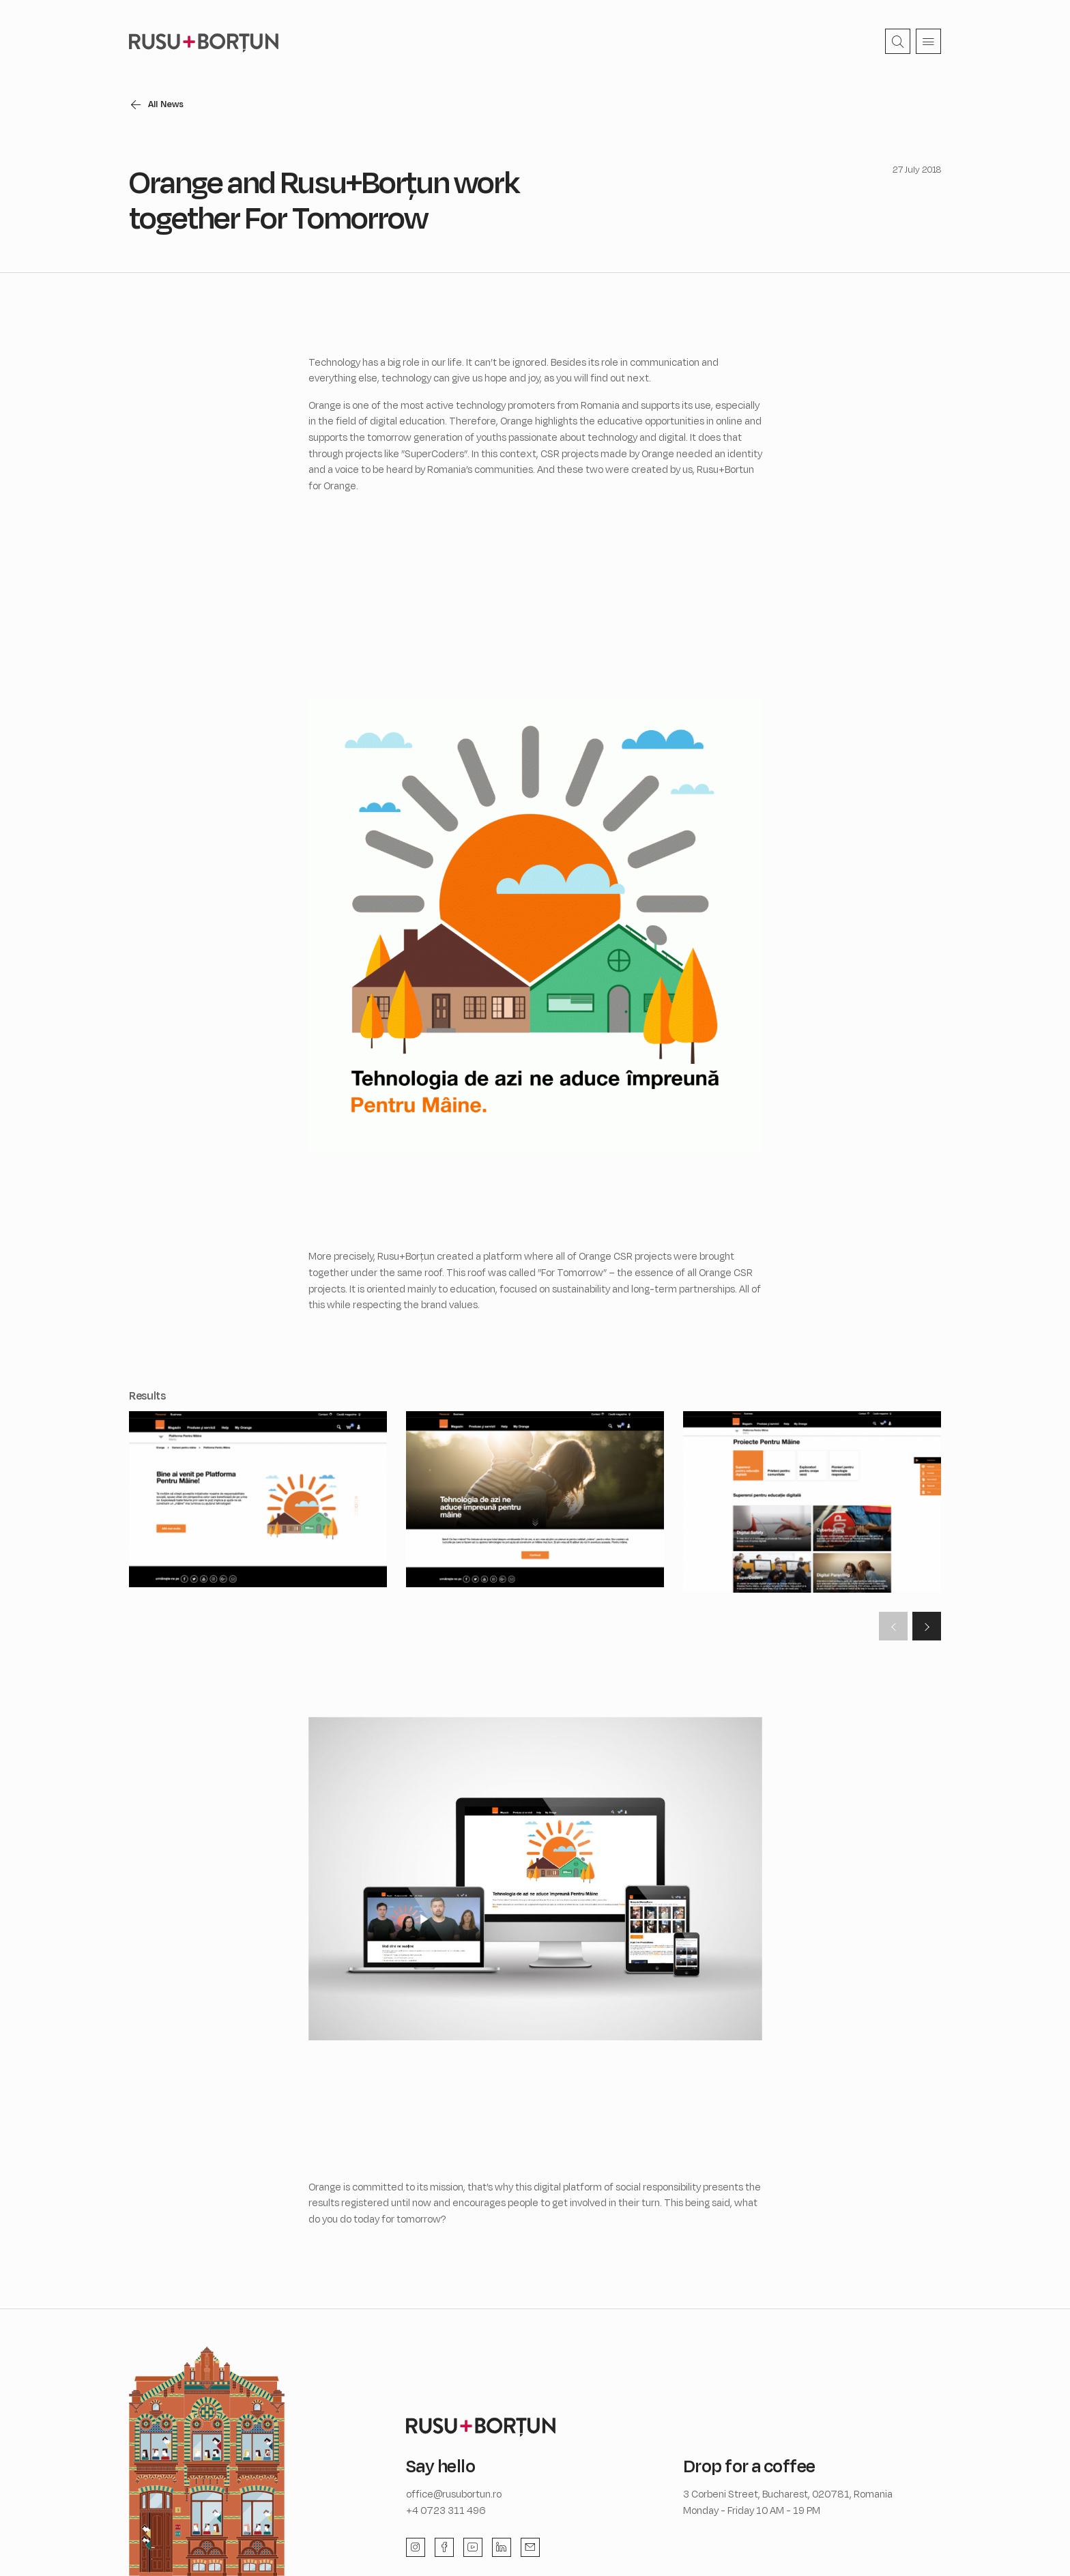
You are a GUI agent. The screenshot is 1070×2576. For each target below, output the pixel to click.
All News (166, 104)
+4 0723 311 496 (446, 2510)
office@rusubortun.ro (454, 2494)
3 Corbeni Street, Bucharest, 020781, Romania (788, 2494)
